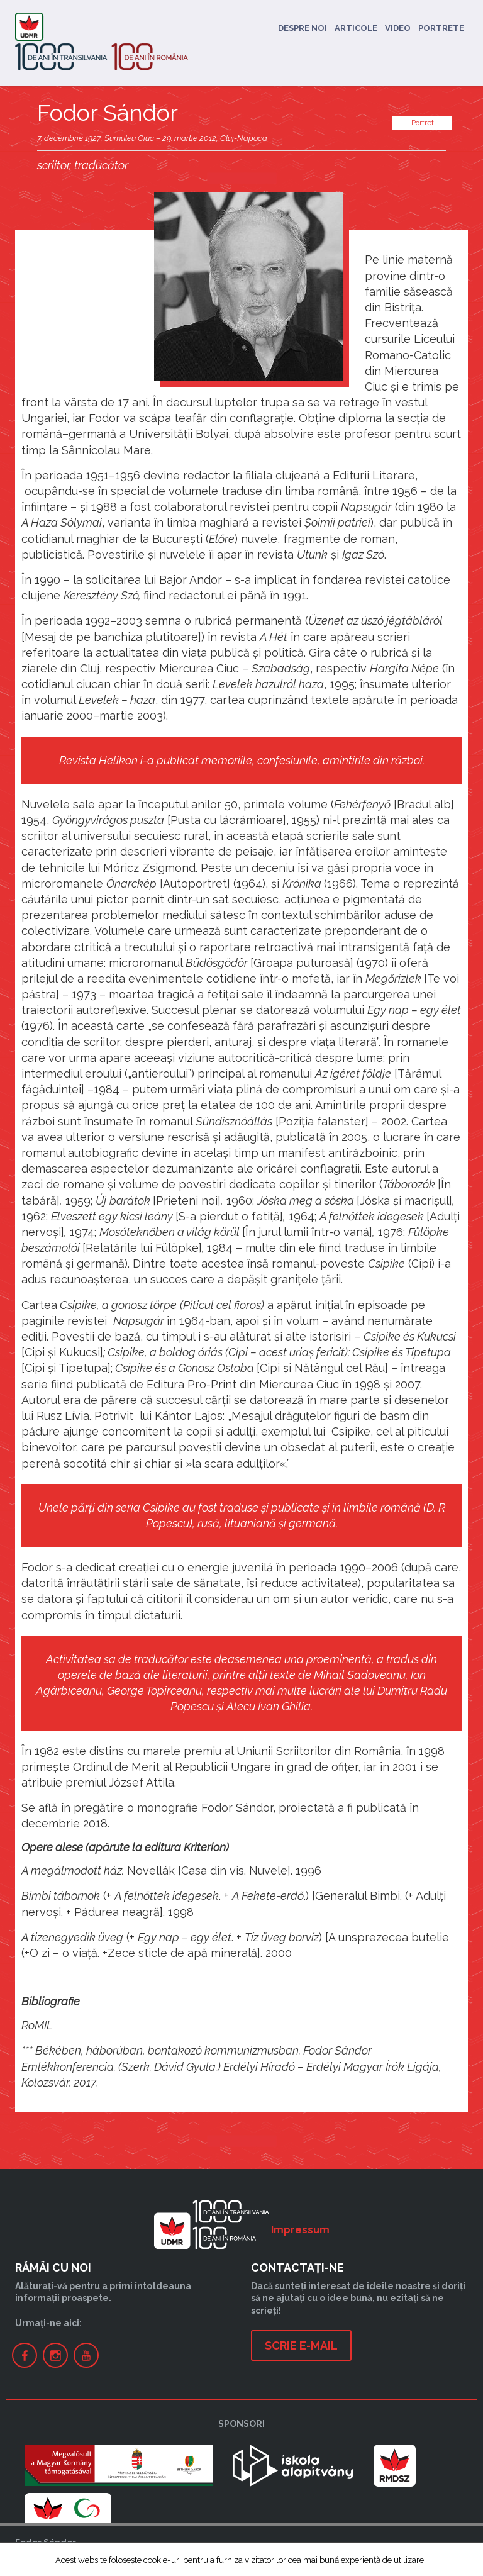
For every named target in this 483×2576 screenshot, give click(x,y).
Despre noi (302, 28)
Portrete (441, 28)
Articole (356, 28)
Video (398, 28)
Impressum (300, 2230)
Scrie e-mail (301, 2345)
